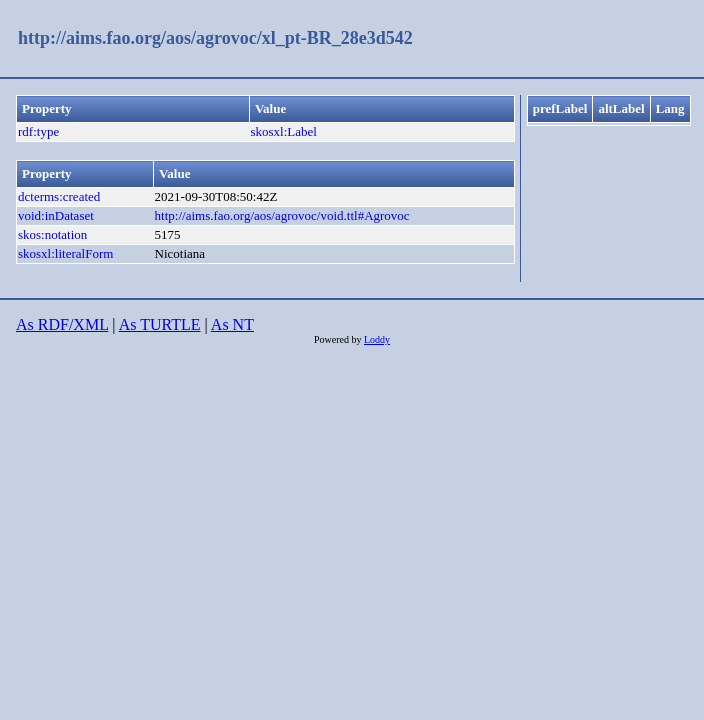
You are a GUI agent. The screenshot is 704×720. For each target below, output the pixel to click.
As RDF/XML (62, 324)
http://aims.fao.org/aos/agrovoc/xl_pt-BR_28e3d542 (215, 38)
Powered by (339, 339)
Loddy (377, 339)
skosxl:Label (283, 131)
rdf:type (38, 131)
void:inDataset (56, 215)
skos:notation (52, 234)
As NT (232, 324)
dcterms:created (59, 196)
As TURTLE (160, 324)
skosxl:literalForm (65, 253)
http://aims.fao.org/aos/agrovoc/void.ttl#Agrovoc (282, 215)
